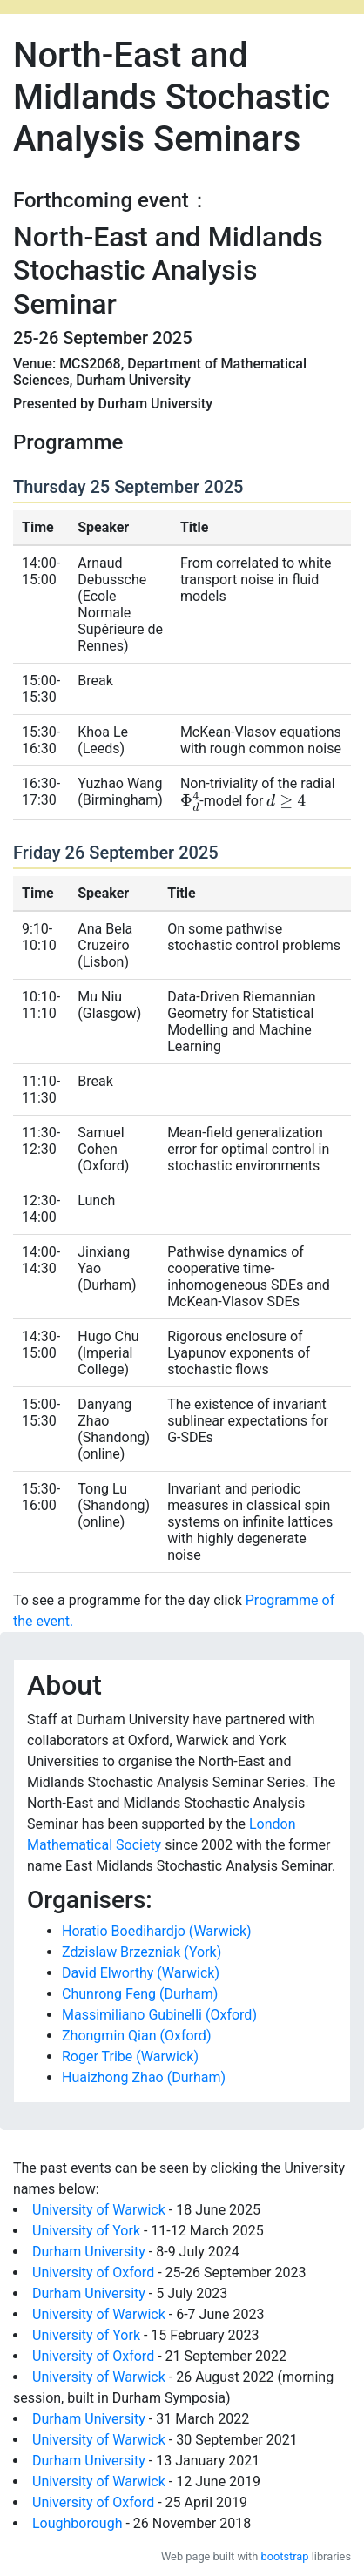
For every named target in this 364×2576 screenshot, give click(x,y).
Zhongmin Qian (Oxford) (136, 2035)
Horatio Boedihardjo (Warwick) (157, 1931)
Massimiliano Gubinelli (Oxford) (159, 2014)
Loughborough (77, 2523)
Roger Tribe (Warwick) (130, 2056)
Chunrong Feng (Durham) (140, 1994)
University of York (86, 2230)
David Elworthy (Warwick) (140, 1973)
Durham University (88, 2251)
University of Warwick (98, 2210)
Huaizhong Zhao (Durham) (144, 2077)
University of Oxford (93, 2272)
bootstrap (285, 2556)
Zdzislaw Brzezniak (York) (141, 1952)
